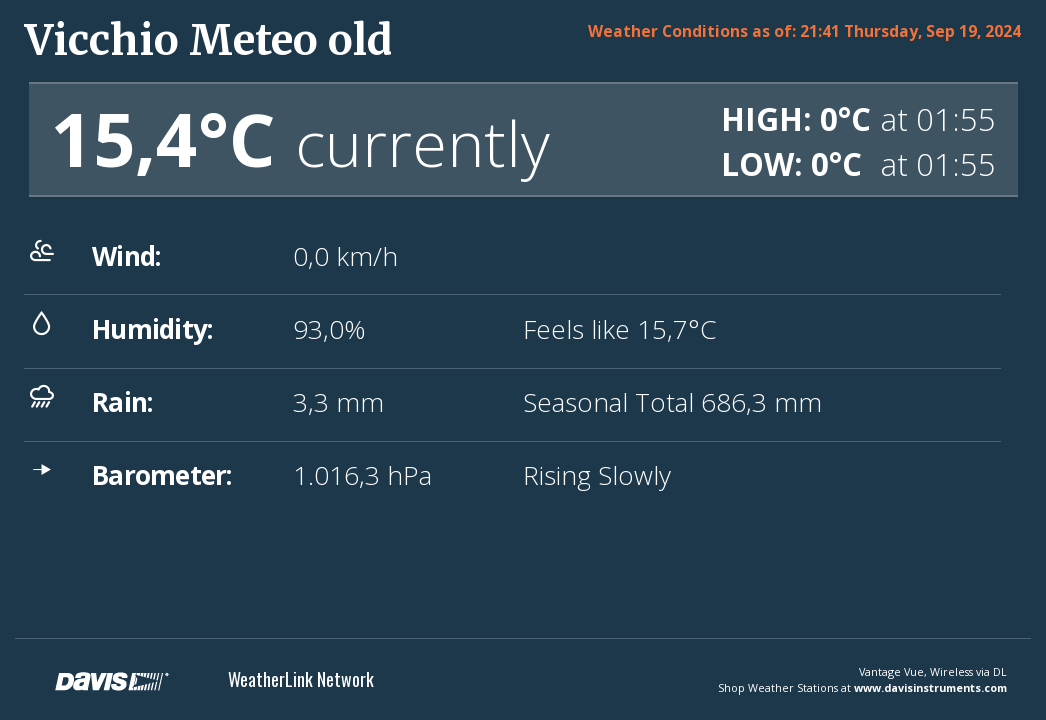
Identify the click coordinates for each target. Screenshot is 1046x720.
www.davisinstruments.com (930, 687)
